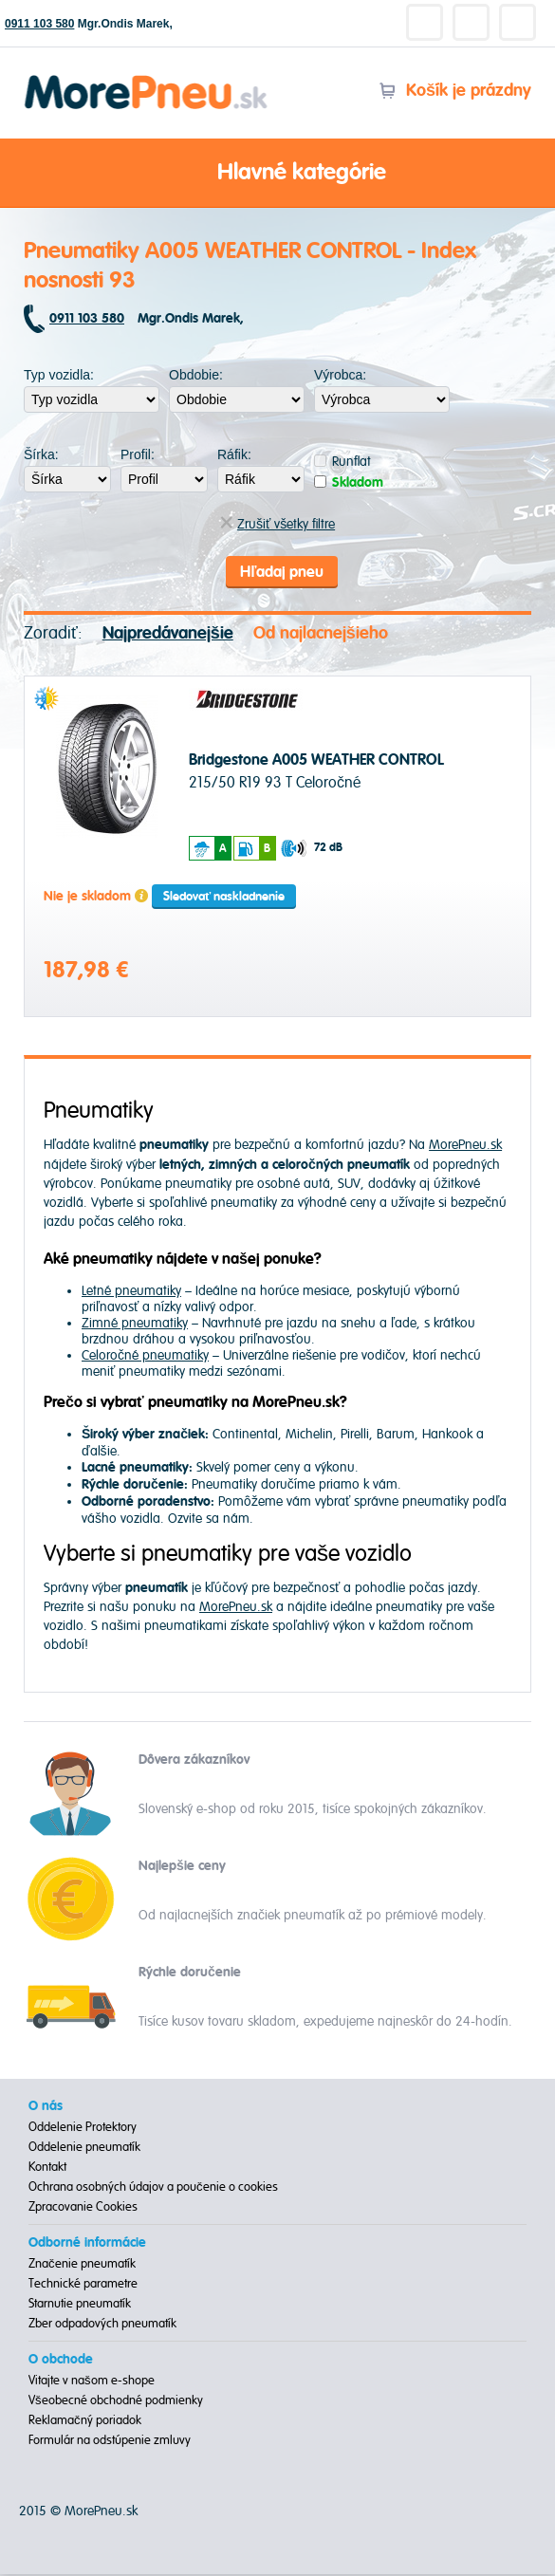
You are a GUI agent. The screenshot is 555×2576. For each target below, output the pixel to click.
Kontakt (47, 2169)
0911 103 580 (39, 23)
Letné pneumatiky (131, 1292)
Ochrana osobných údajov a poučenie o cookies (153, 2188)
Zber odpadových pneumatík (102, 2325)
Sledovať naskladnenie (224, 897)
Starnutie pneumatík (79, 2305)
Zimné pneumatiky (135, 1324)
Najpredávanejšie (167, 634)
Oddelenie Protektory (82, 2129)
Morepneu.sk (146, 78)
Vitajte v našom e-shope (91, 2382)
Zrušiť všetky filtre (277, 524)
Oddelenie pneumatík (84, 2149)
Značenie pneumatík (82, 2265)
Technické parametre (83, 2285)
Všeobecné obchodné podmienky (115, 2402)
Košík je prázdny (455, 91)
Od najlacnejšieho (320, 634)
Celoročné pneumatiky (145, 1356)
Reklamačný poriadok (84, 2422)
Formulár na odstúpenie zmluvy (109, 2442)
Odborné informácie (87, 2244)
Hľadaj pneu (282, 572)
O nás (45, 2108)
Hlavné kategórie (278, 174)
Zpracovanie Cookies (83, 2208)
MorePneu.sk (465, 1147)
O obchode (60, 2361)
